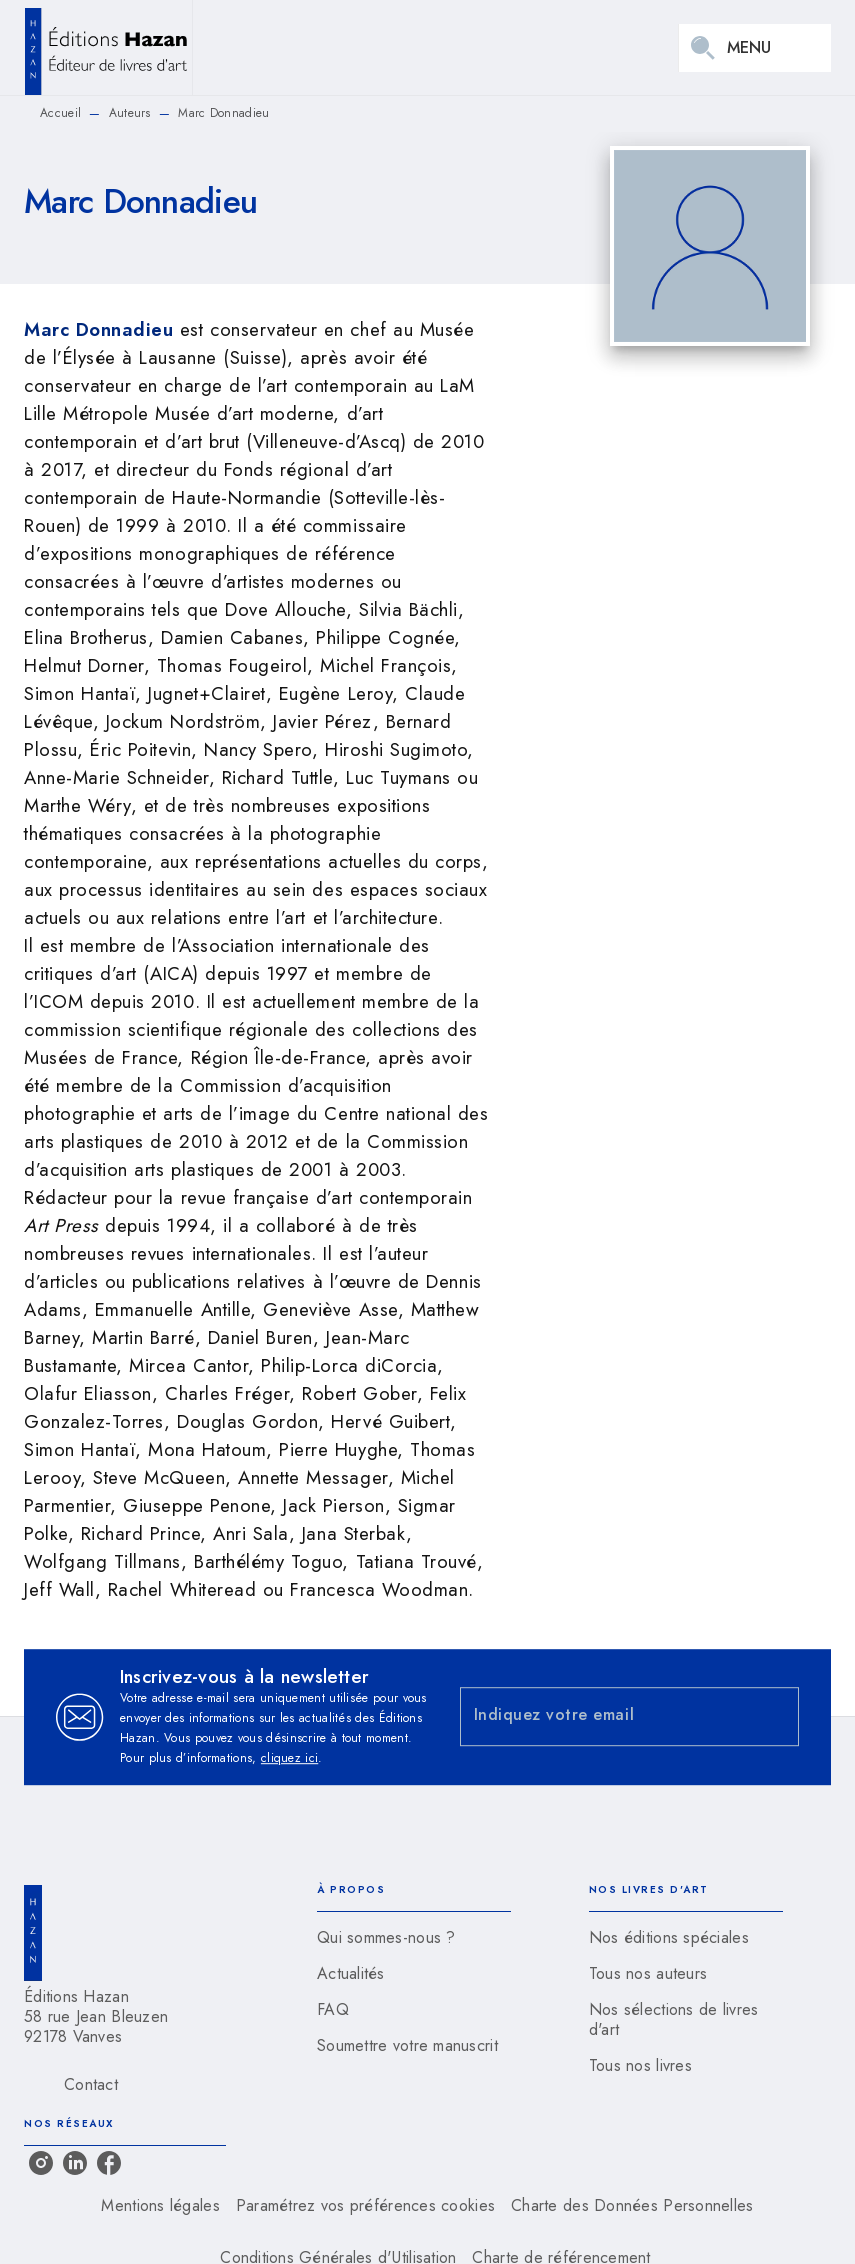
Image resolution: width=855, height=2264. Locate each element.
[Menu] (755, 48)
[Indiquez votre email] (605, 1716)
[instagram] (41, 2163)
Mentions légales (160, 2205)
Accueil (60, 113)
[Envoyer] (775, 1717)
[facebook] (109, 2163)
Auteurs (130, 113)
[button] (414, 1938)
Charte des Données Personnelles (632, 2205)
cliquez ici (289, 1758)
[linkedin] (75, 2163)
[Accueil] (108, 47)
